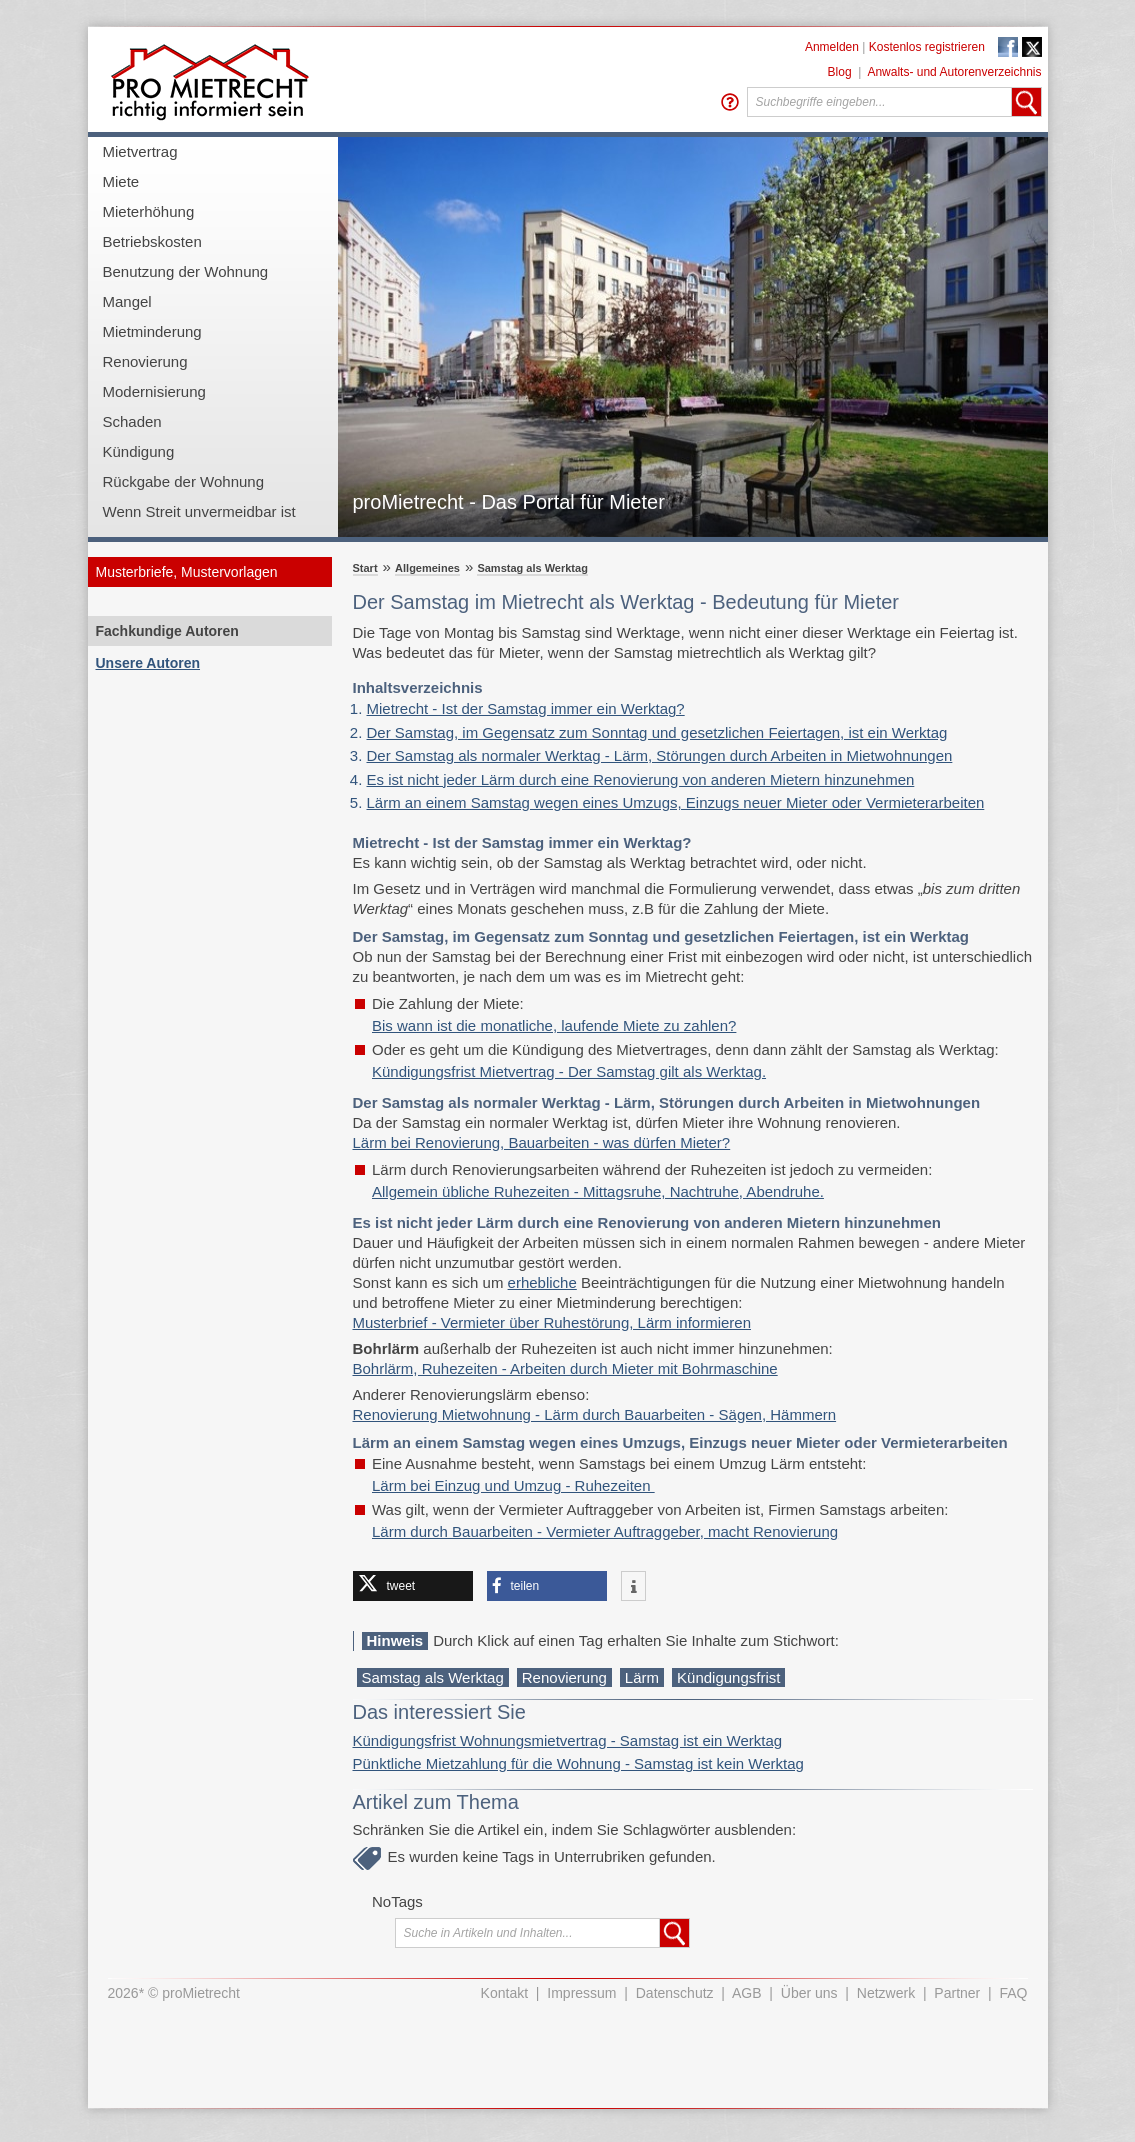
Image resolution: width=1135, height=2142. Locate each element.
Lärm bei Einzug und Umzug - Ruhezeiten (513, 1485)
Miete (121, 181)
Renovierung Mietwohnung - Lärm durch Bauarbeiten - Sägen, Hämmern (595, 1414)
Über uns (809, 1993)
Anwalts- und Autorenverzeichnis (954, 72)
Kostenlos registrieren (927, 47)
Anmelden (832, 47)
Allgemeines (427, 568)
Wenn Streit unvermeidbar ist (199, 511)
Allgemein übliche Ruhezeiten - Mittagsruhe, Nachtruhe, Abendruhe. (598, 1191)
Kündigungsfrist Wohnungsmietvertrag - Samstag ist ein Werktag (568, 1740)
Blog (840, 72)
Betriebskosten (152, 241)
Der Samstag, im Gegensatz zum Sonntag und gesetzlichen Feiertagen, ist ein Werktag (657, 732)
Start (365, 568)
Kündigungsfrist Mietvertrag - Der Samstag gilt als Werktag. (569, 1071)
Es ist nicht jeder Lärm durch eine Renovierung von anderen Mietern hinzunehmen (641, 779)
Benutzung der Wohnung (186, 271)
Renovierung (145, 361)
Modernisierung (154, 391)
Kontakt (504, 1993)
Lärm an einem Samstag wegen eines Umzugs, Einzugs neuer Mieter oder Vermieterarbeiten (676, 802)
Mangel (127, 301)
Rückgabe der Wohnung (184, 481)
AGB (747, 1993)
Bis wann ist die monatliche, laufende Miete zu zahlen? (554, 1025)
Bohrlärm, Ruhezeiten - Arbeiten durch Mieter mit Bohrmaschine (565, 1368)
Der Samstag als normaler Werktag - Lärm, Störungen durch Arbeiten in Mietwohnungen (660, 755)
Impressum (581, 1993)
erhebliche (542, 1282)
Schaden (132, 421)
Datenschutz (675, 1993)
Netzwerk (886, 1993)
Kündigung (139, 451)
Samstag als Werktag (532, 568)
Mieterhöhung (149, 211)
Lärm (642, 1677)
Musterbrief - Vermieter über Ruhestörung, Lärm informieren (552, 1322)
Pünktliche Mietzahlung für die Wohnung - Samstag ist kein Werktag (578, 1763)
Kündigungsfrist (728, 1677)
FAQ (1013, 1993)
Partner (957, 1993)
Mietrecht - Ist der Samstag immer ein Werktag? (526, 708)
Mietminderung (152, 331)
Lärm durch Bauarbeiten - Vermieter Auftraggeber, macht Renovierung (605, 1531)
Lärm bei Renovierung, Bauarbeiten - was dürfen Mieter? (542, 1142)
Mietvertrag (140, 151)
